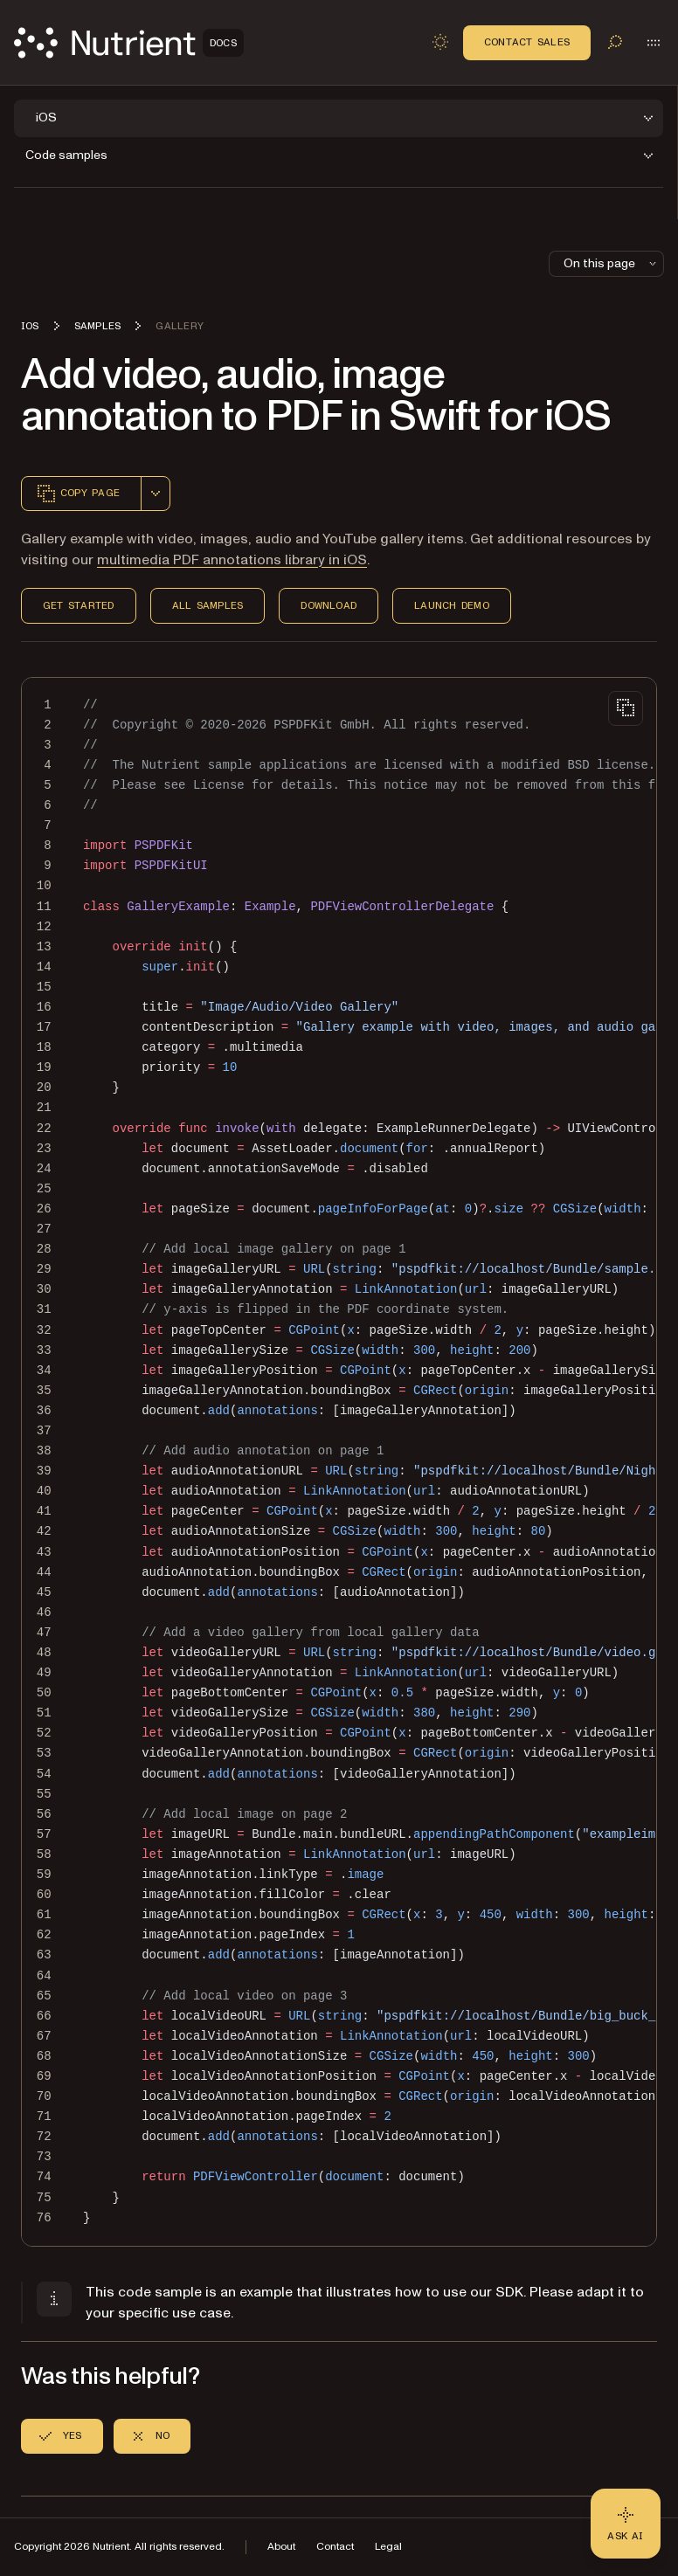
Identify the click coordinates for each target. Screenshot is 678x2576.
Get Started (78, 605)
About (281, 2546)
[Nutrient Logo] (129, 43)
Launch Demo (451, 605)
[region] (339, 1462)
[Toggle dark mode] (440, 41)
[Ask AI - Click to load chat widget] (626, 2524)
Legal (388, 2546)
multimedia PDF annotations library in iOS (232, 560)
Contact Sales (527, 42)
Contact (335, 2546)
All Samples (208, 605)
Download (328, 605)
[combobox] (155, 493)
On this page (612, 263)
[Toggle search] (615, 41)
